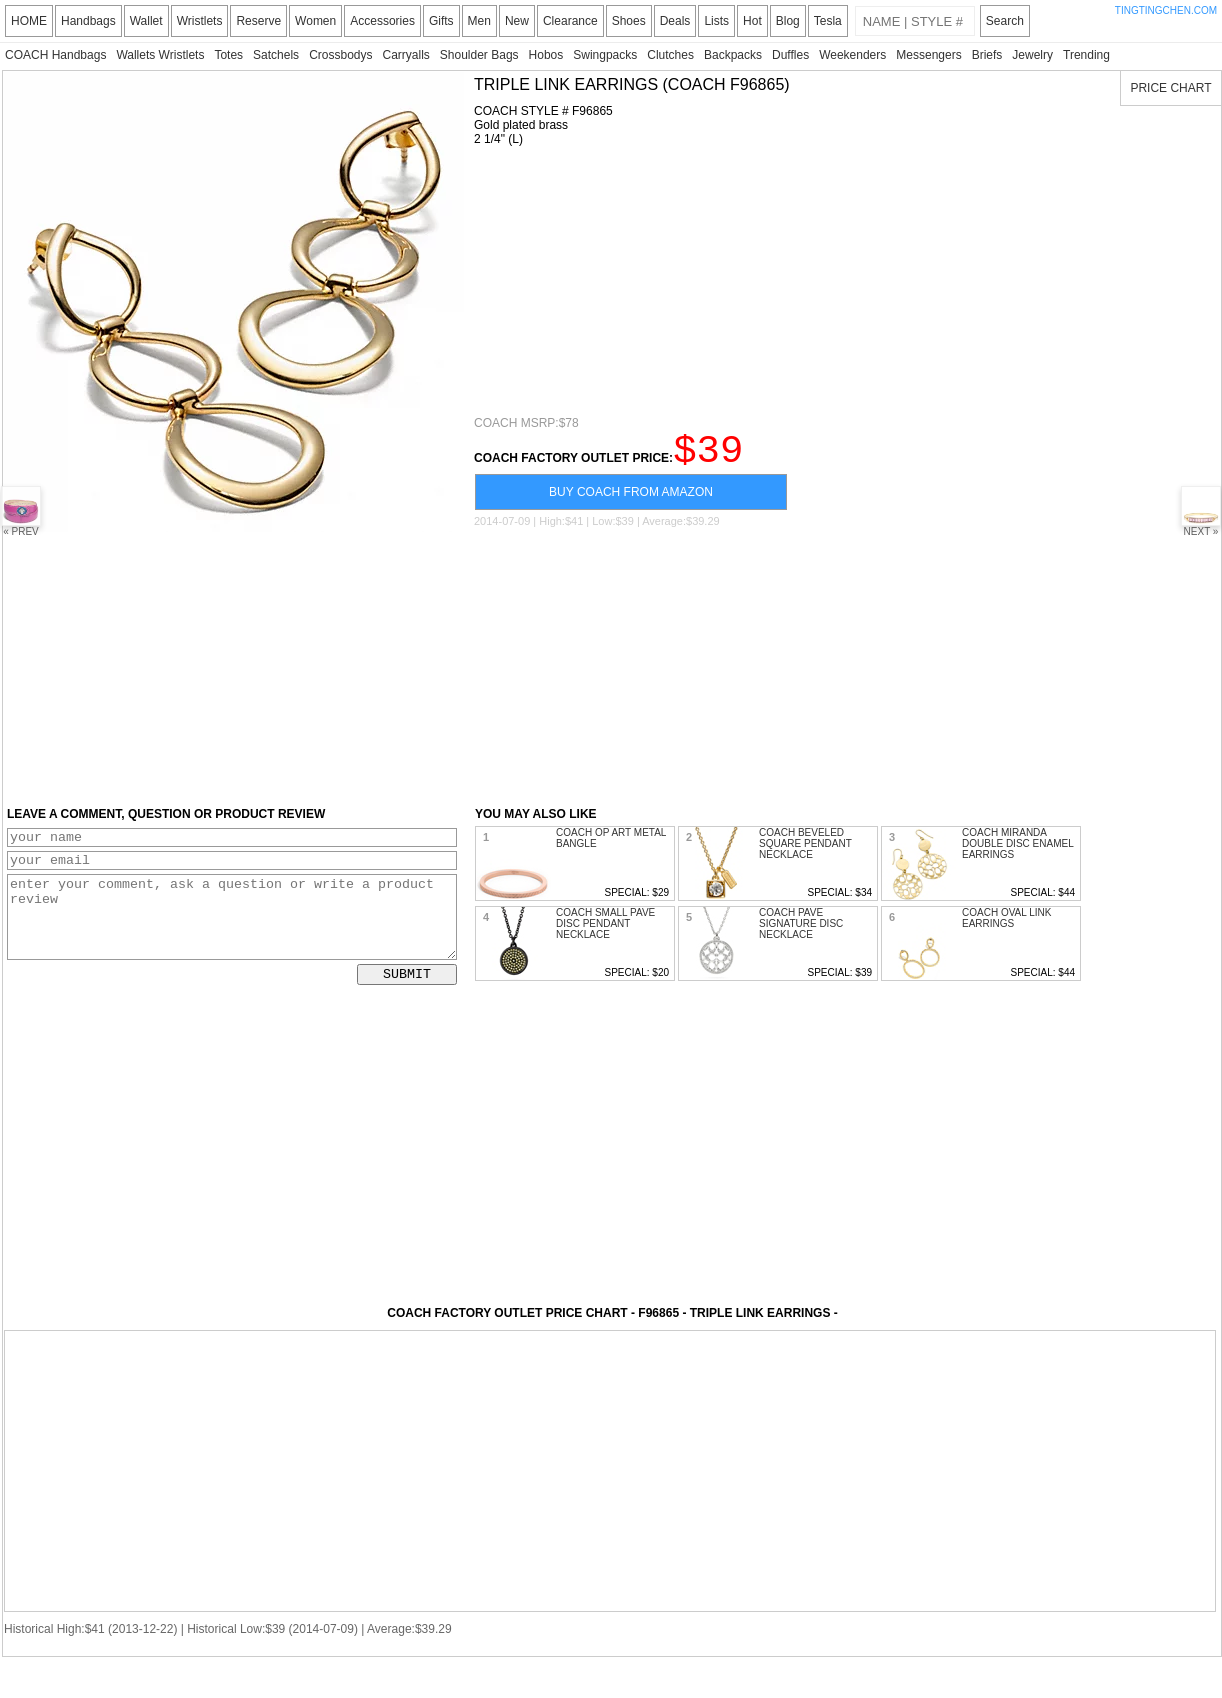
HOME (29, 21)
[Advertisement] (621, 281)
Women (315, 21)
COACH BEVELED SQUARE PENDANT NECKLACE (805, 852)
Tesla (828, 21)
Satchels (276, 55)
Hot (752, 21)
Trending (1086, 55)
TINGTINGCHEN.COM (1166, 10)
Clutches (670, 55)
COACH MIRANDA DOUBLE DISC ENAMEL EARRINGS (1017, 852)
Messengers (928, 55)
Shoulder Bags (479, 55)
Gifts (441, 21)
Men (479, 21)
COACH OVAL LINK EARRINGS (1006, 927)
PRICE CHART (1170, 88)
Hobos (546, 55)
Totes (228, 55)
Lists (716, 21)
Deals (675, 21)
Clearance (570, 21)
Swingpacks (605, 55)
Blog (788, 21)
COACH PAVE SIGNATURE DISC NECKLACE (801, 932)
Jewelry (1032, 55)
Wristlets (200, 21)
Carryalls (405, 55)
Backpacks (733, 55)
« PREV (21, 511)
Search (1005, 21)
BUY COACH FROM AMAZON (631, 501)
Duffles (790, 55)
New (517, 21)
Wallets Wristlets (160, 55)
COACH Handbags (55, 55)
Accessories (382, 21)
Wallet (146, 21)
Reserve (258, 21)
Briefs (987, 55)
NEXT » (1201, 511)
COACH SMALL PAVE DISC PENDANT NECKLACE (605, 932)
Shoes (629, 21)
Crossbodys (340, 55)
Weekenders (852, 55)
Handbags (88, 21)
